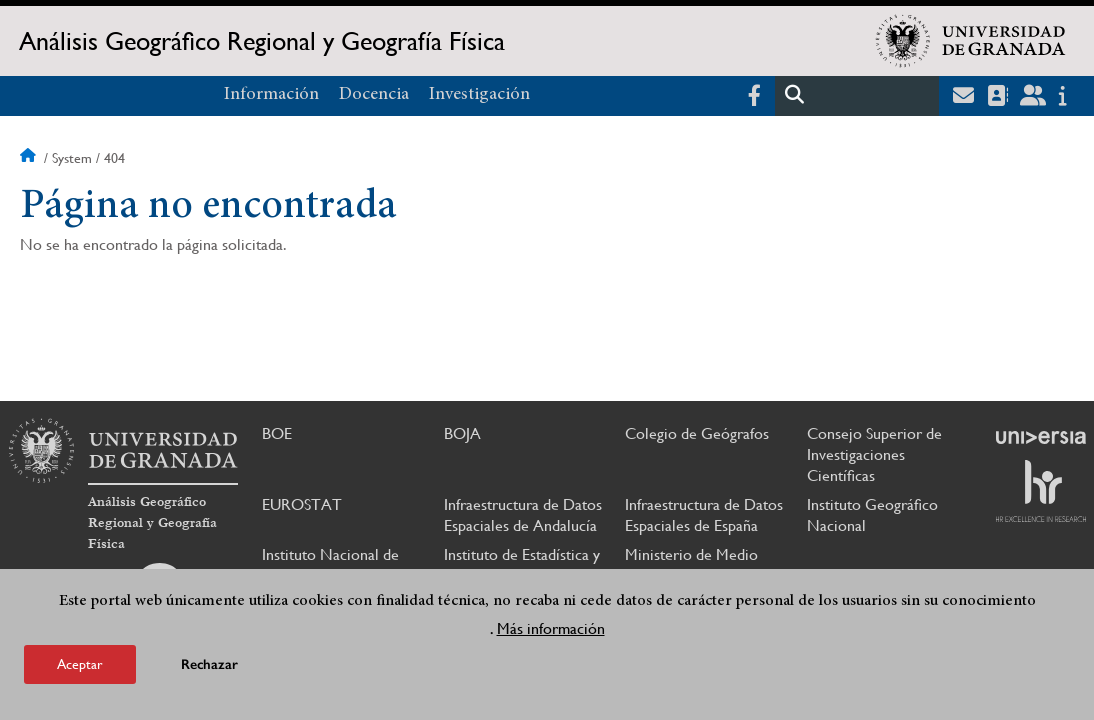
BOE (277, 433)
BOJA (462, 433)
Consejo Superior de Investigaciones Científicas (874, 454)
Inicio (30, 158)
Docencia (374, 95)
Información (271, 95)
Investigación (479, 95)
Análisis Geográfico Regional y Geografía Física (262, 41)
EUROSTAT (302, 504)
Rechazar (209, 666)
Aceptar (80, 666)
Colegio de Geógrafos (697, 433)
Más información (551, 630)
